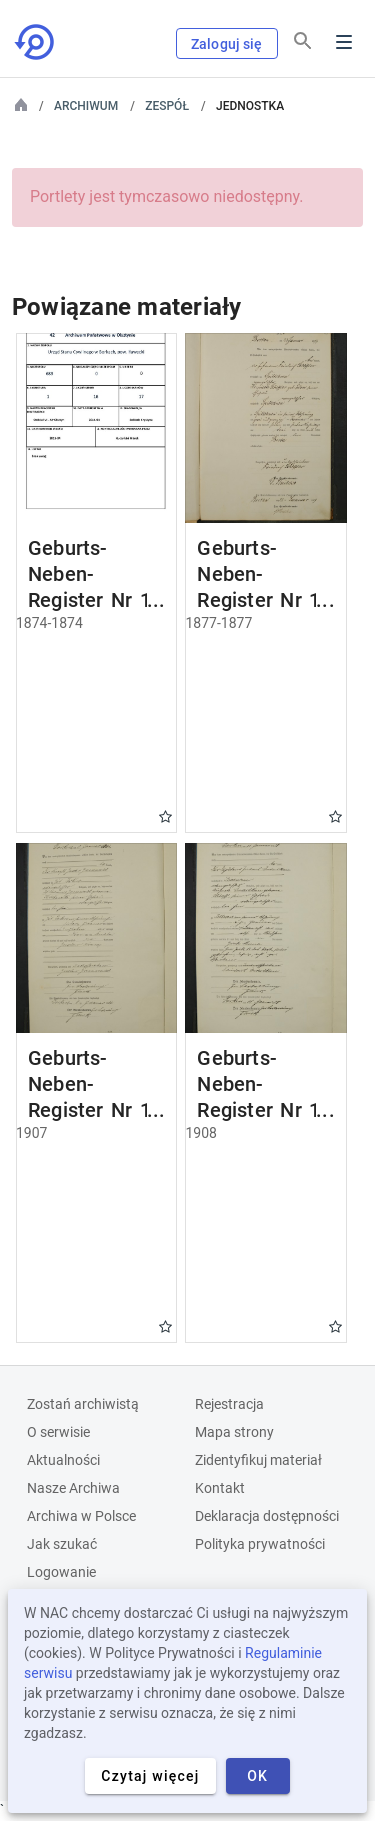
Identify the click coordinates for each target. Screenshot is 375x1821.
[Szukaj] (303, 41)
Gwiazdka (165, 816)
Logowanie (61, 1572)
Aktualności (63, 1460)
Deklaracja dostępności (267, 1516)
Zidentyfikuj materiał (258, 1460)
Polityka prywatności (260, 1544)
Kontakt (220, 1488)
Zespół (167, 106)
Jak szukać (62, 1544)
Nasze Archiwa (73, 1488)
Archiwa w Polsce (81, 1516)
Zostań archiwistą (83, 1404)
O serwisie (58, 1432)
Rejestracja (229, 1404)
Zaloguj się (227, 44)
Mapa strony (234, 1432)
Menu (344, 42)
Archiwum (86, 106)
